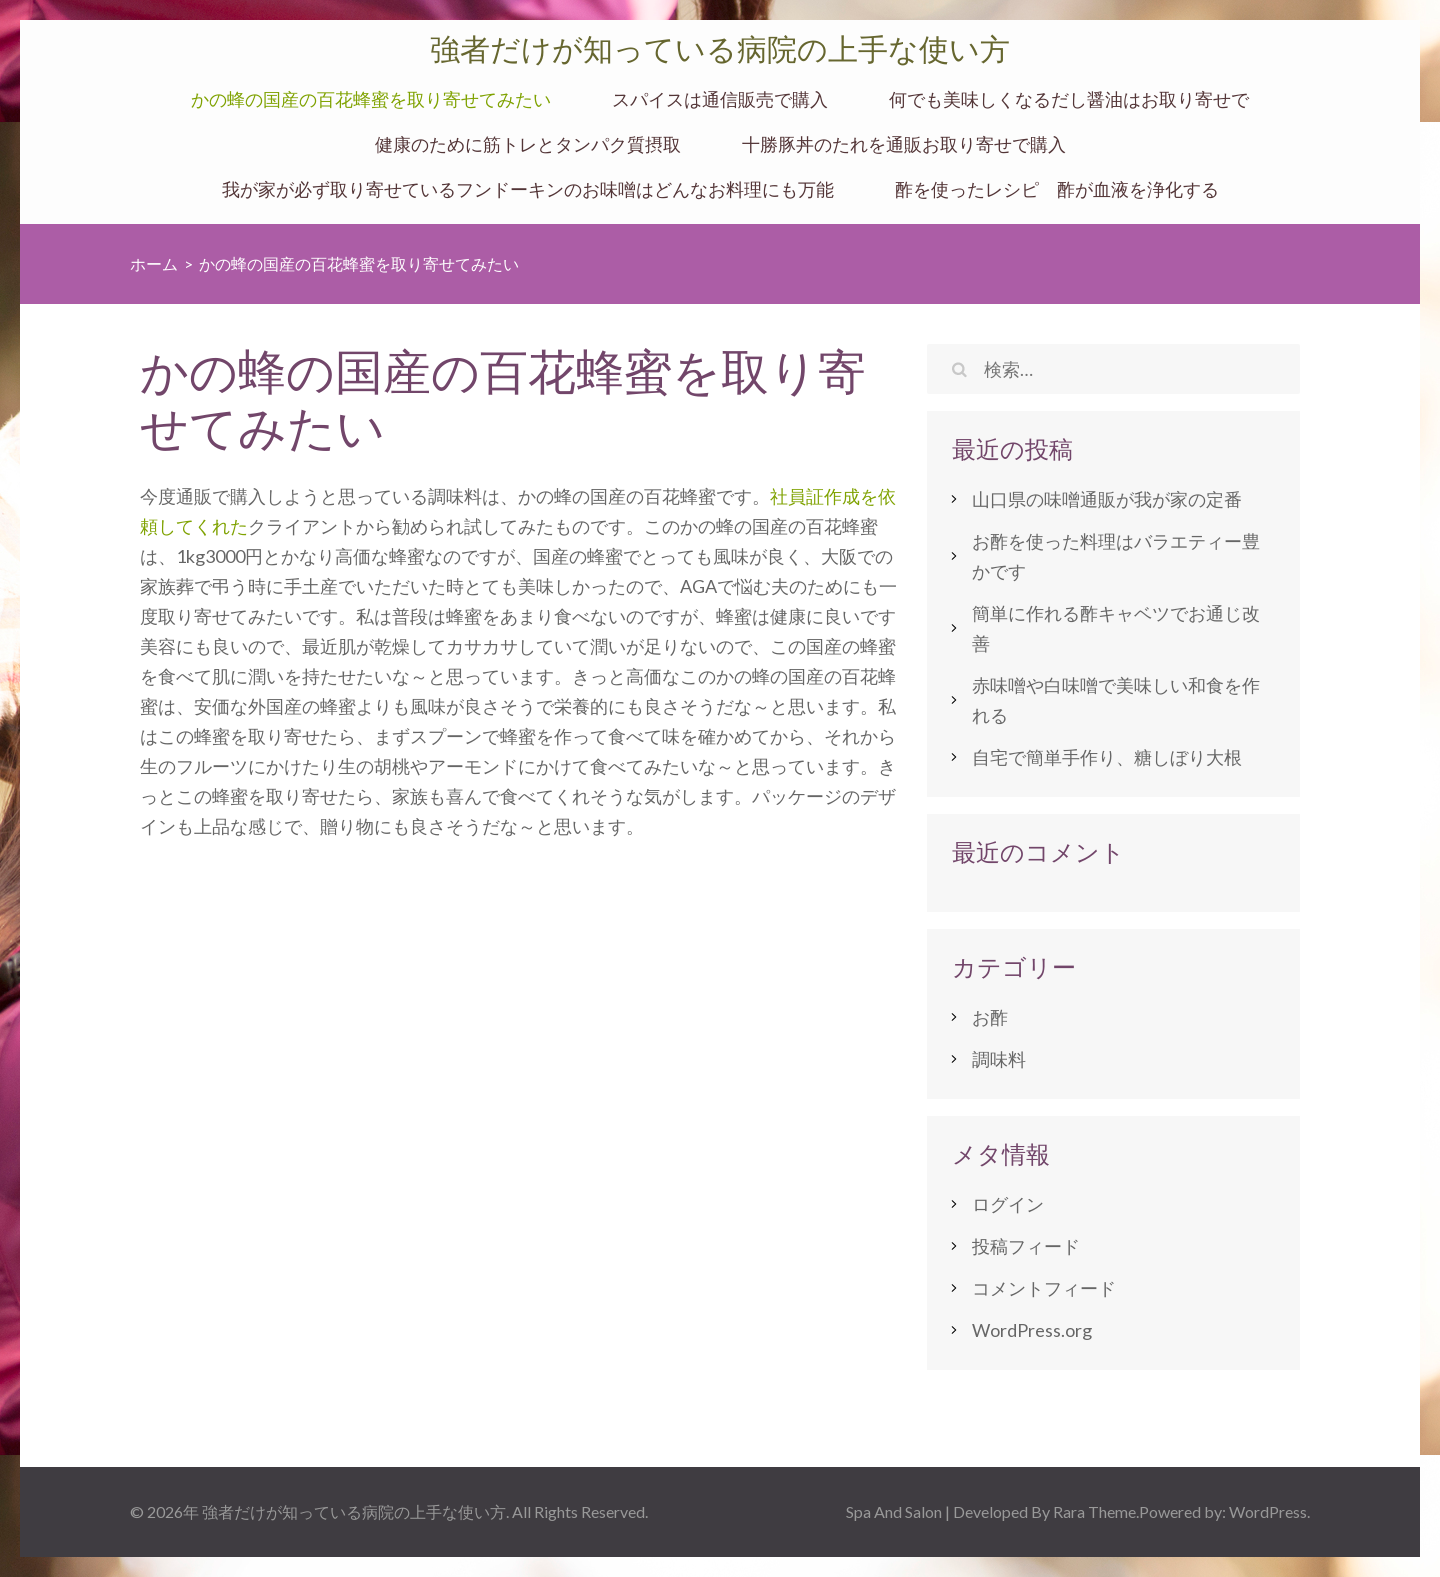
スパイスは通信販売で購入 (720, 99)
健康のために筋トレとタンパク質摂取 (528, 144)
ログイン (1008, 1204)
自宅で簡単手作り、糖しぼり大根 (1107, 757)
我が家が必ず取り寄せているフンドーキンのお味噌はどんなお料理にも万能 (528, 189)
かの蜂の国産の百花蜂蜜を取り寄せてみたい (371, 99)
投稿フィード (1026, 1246)
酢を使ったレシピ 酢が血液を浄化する (1057, 189)
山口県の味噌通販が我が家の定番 (1107, 499)
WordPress (1268, 1511)
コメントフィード (1044, 1288)
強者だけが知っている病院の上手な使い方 (720, 49)
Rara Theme (1094, 1511)
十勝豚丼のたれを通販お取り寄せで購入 (904, 144)
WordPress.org (1032, 1330)
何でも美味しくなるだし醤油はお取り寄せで (1069, 99)
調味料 (999, 1059)
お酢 (990, 1017)
